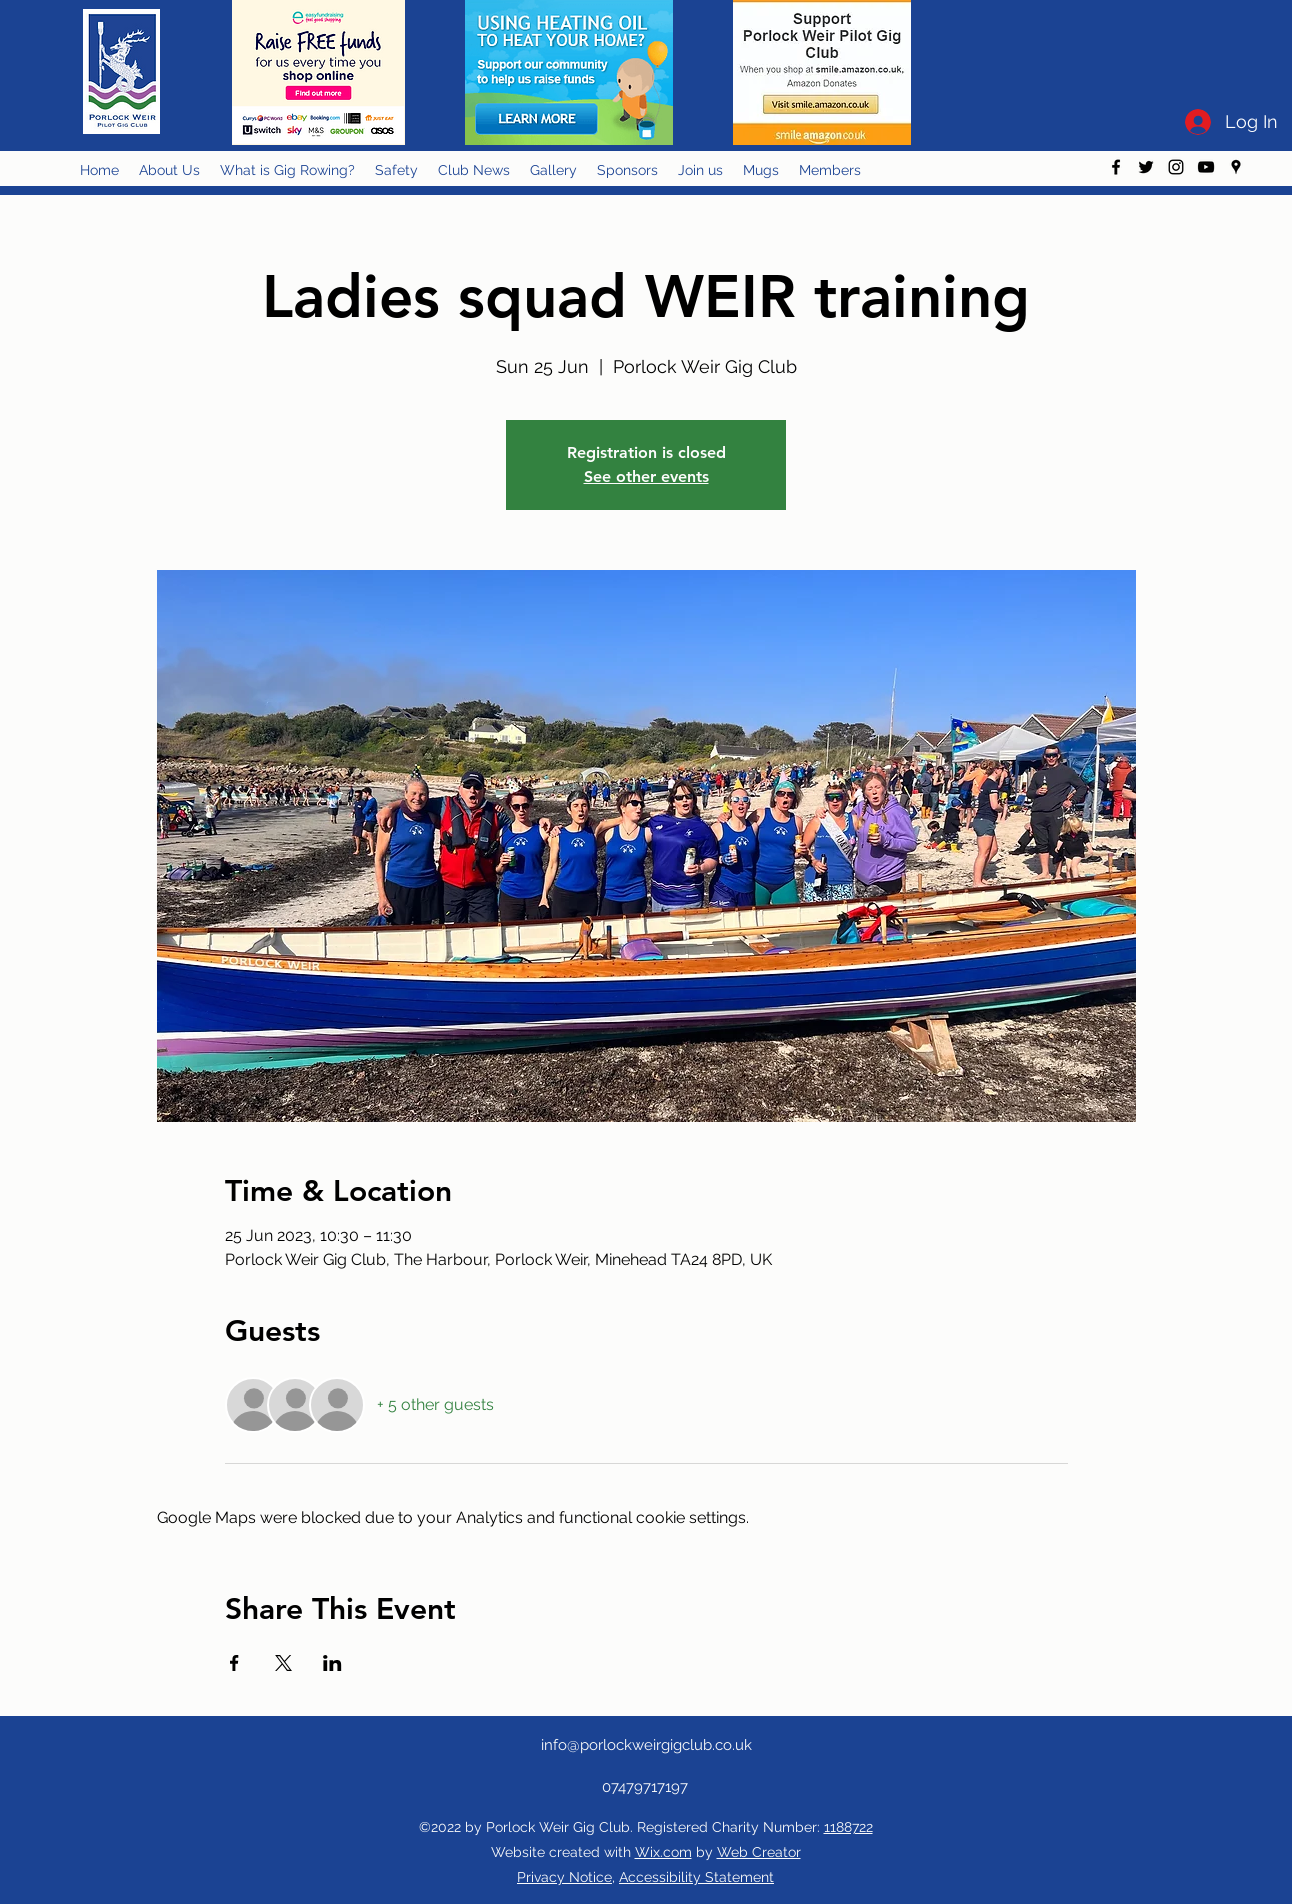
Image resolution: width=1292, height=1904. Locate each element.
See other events (646, 476)
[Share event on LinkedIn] (332, 1663)
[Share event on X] (283, 1663)
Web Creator (759, 1852)
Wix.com (663, 1852)
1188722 (848, 1827)
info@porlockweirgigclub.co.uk (646, 1745)
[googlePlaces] (1236, 167)
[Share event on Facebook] (234, 1663)
